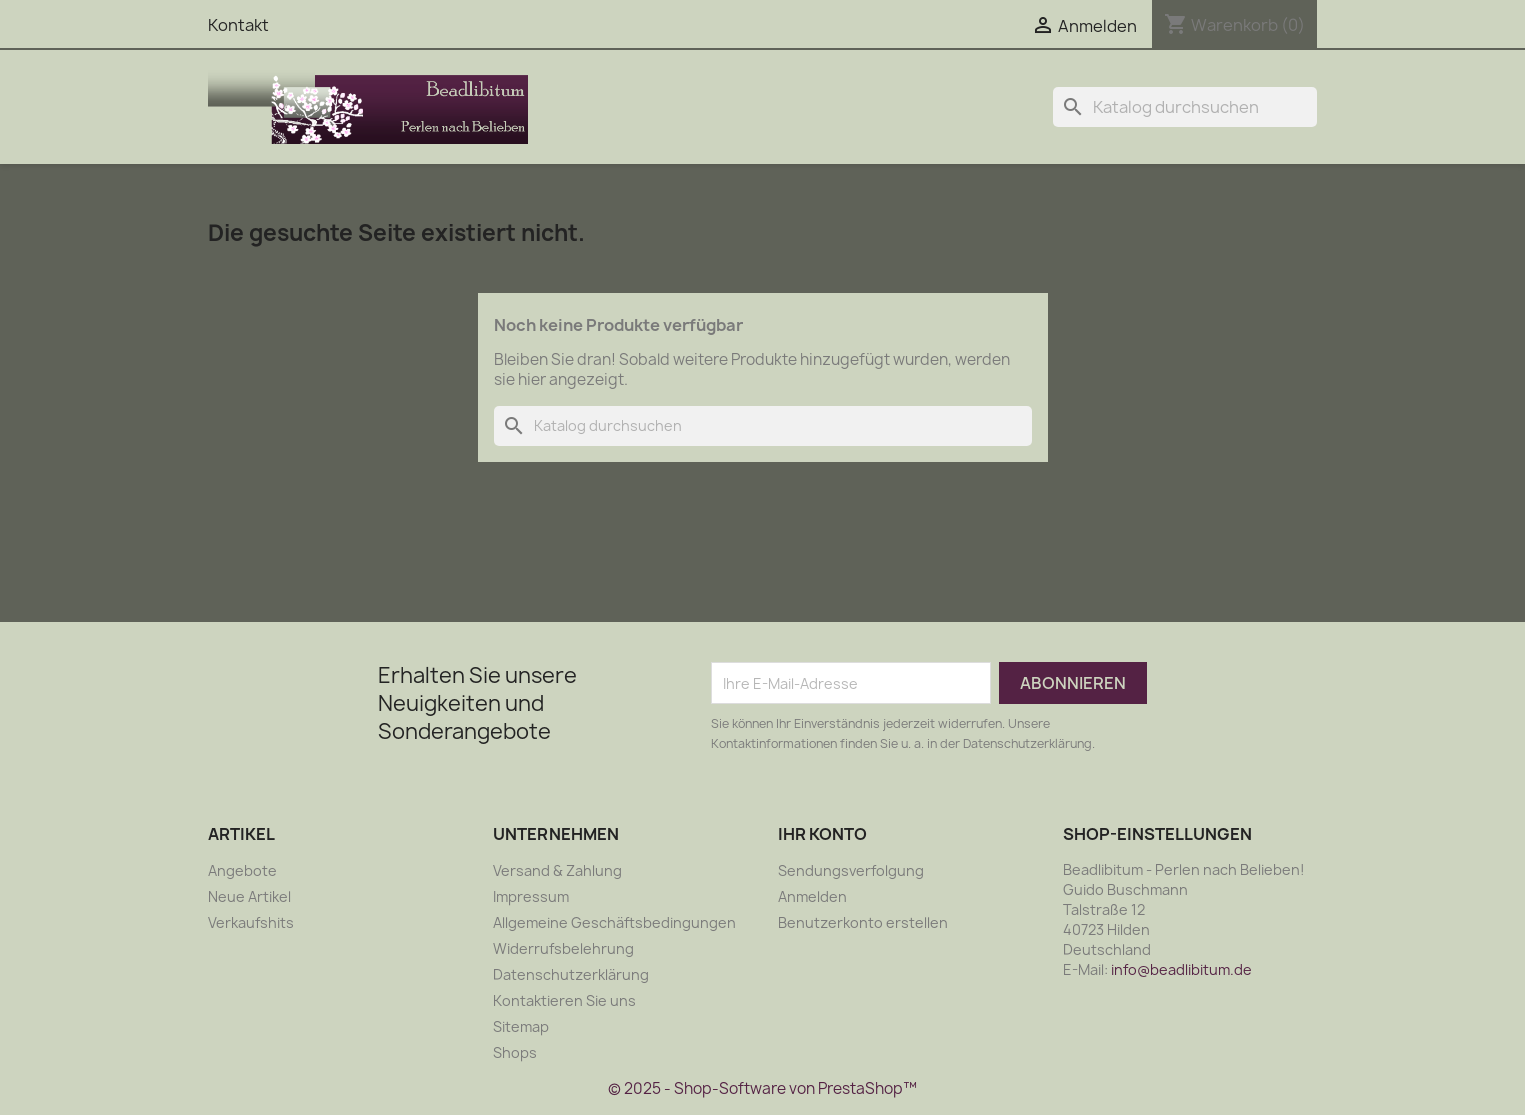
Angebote (242, 870)
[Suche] (1185, 107)
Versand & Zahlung (557, 870)
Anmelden (812, 896)
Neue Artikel (249, 896)
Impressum (531, 896)
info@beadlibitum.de (1181, 969)
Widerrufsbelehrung (563, 948)
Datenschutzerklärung (571, 974)
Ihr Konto (822, 834)
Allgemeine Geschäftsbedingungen (614, 922)
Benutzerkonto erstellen (863, 922)
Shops (515, 1052)
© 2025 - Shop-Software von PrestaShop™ (762, 1088)
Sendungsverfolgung (851, 870)
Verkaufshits (251, 922)
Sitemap (521, 1026)
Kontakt (238, 25)
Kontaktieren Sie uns (564, 1000)
